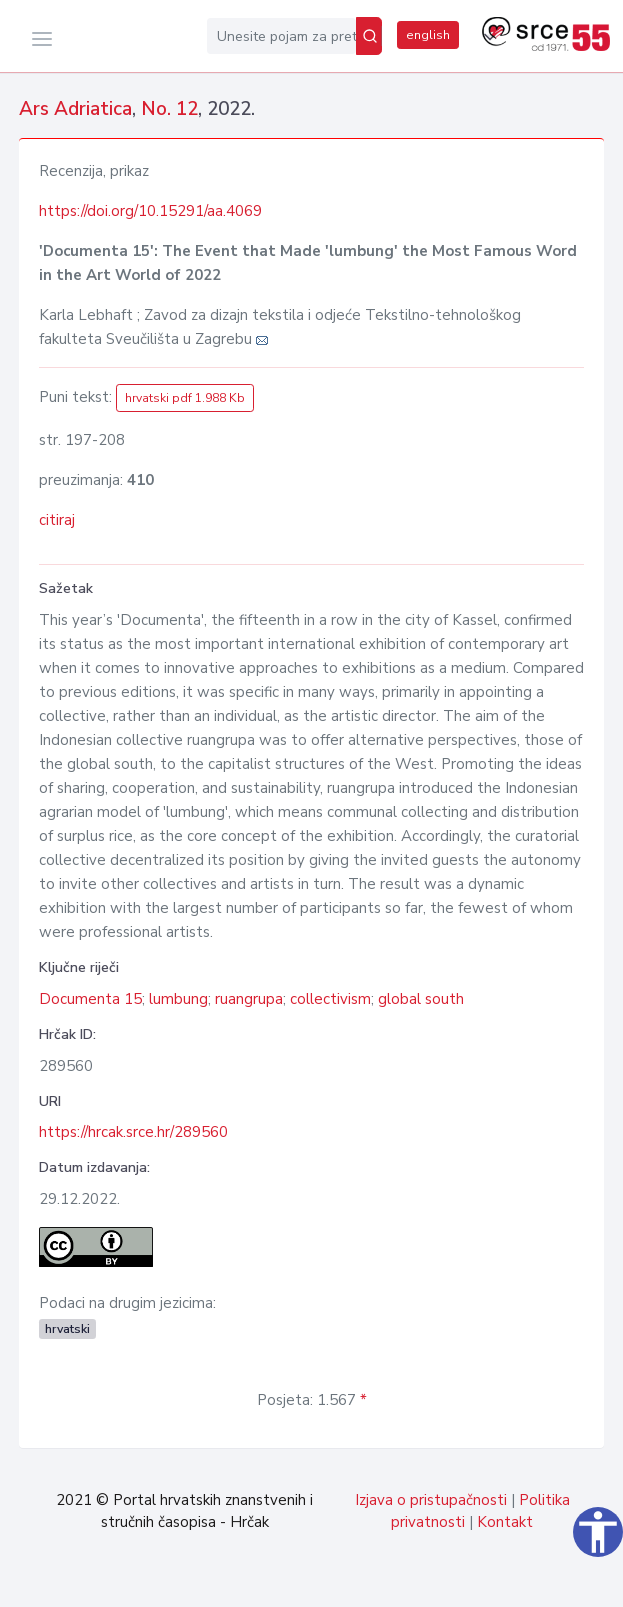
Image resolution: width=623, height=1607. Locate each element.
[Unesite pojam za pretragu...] (281, 36)
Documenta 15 (90, 999)
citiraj (57, 520)
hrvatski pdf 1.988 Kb (185, 398)
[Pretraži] (369, 36)
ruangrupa (249, 999)
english (428, 35)
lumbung (178, 999)
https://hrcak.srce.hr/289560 (133, 1132)
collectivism (330, 999)
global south (421, 999)
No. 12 (169, 109)
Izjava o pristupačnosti (431, 1500)
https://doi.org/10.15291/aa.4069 (150, 211)
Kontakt (505, 1522)
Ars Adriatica (75, 109)
